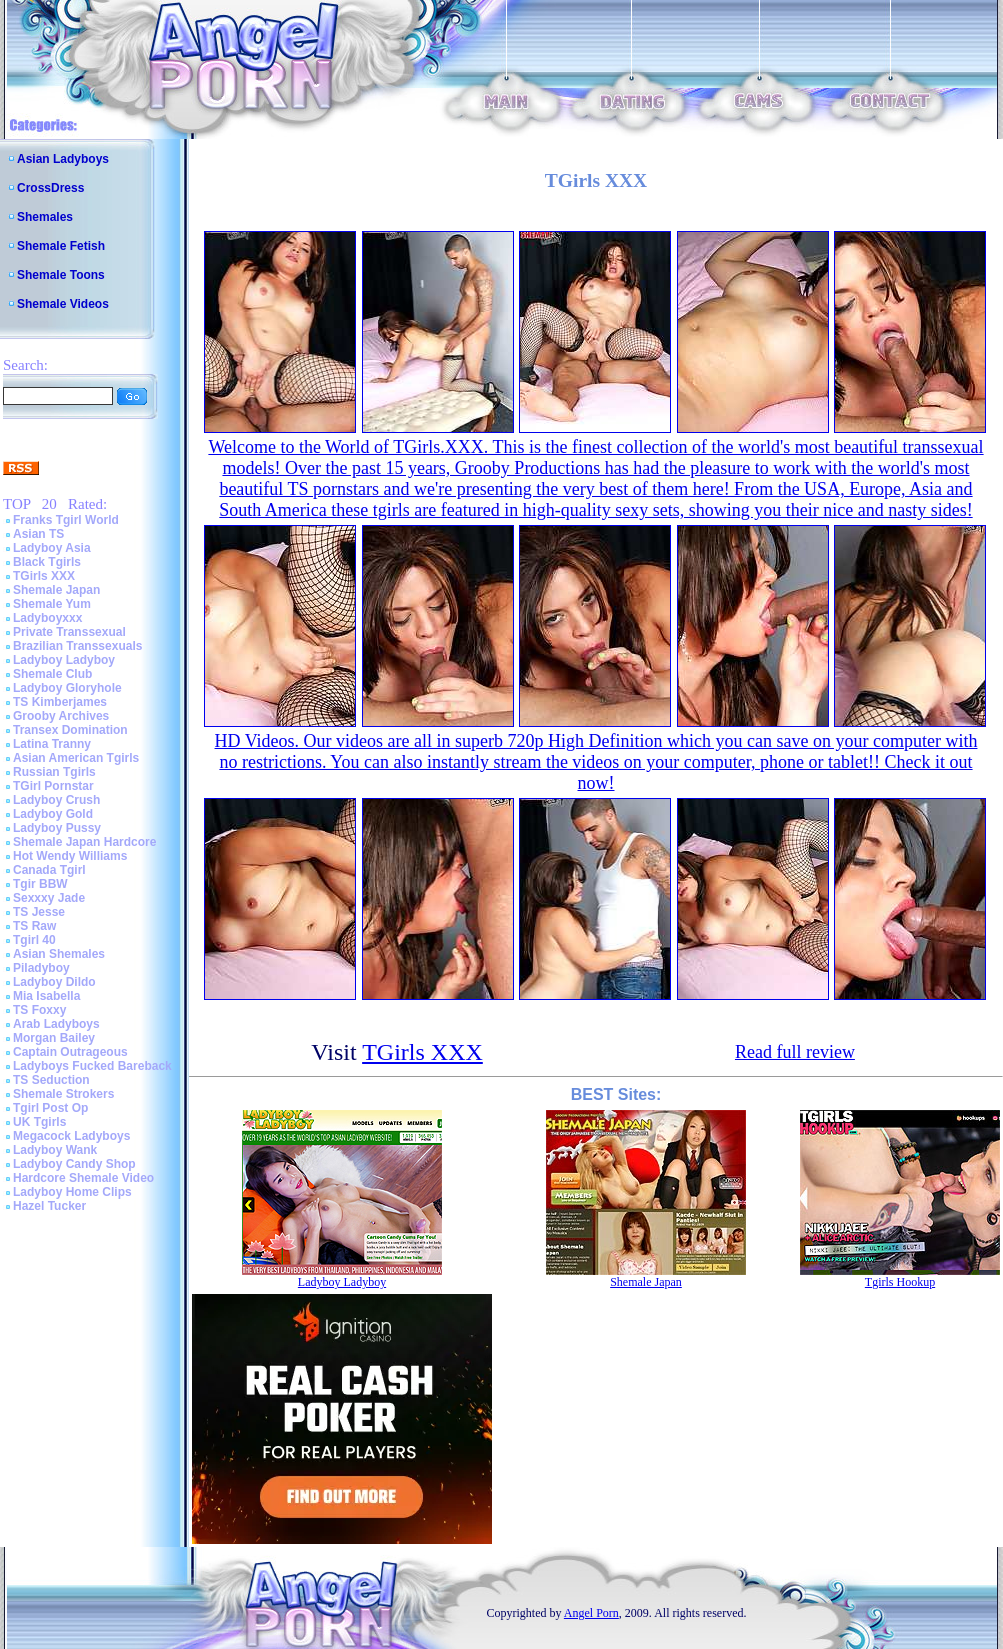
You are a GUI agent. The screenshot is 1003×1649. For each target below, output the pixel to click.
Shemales (45, 217)
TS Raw (34, 926)
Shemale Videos (63, 304)
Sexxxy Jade (49, 898)
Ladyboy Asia (52, 548)
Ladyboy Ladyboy (64, 660)
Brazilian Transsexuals (77, 646)
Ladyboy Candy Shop (74, 1164)
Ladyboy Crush (56, 800)
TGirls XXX (44, 576)
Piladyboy (41, 968)
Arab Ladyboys (56, 1024)
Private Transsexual (69, 632)
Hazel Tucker (49, 1206)
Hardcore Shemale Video (83, 1178)
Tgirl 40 (34, 940)
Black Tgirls (47, 562)
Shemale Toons (61, 275)
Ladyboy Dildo (54, 982)
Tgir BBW (40, 884)
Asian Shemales (59, 954)
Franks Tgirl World (66, 520)
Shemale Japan (56, 590)
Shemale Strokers (63, 1094)
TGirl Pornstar (53, 786)
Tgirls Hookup (900, 1282)
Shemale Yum (52, 604)
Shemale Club (52, 674)
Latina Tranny (52, 744)
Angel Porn (591, 1613)
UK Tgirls (39, 1122)
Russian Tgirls (54, 772)
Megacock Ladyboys (71, 1136)
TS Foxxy (39, 1010)
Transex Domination (70, 730)
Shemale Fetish (61, 246)
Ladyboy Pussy (57, 828)
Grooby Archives (61, 716)
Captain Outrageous (70, 1052)
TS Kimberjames (60, 702)
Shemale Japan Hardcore (84, 842)
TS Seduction (51, 1080)
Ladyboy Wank (55, 1150)
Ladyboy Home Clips (72, 1192)
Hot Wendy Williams (70, 856)
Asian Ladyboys (63, 159)
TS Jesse (39, 912)
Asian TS (38, 534)
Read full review (795, 1052)
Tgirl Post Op (50, 1108)
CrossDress (50, 188)
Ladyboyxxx (47, 618)
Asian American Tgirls (76, 758)
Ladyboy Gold (53, 814)
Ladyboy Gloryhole (67, 688)
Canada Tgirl (49, 870)
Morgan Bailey (54, 1038)
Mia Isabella (46, 996)
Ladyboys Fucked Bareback (92, 1066)
